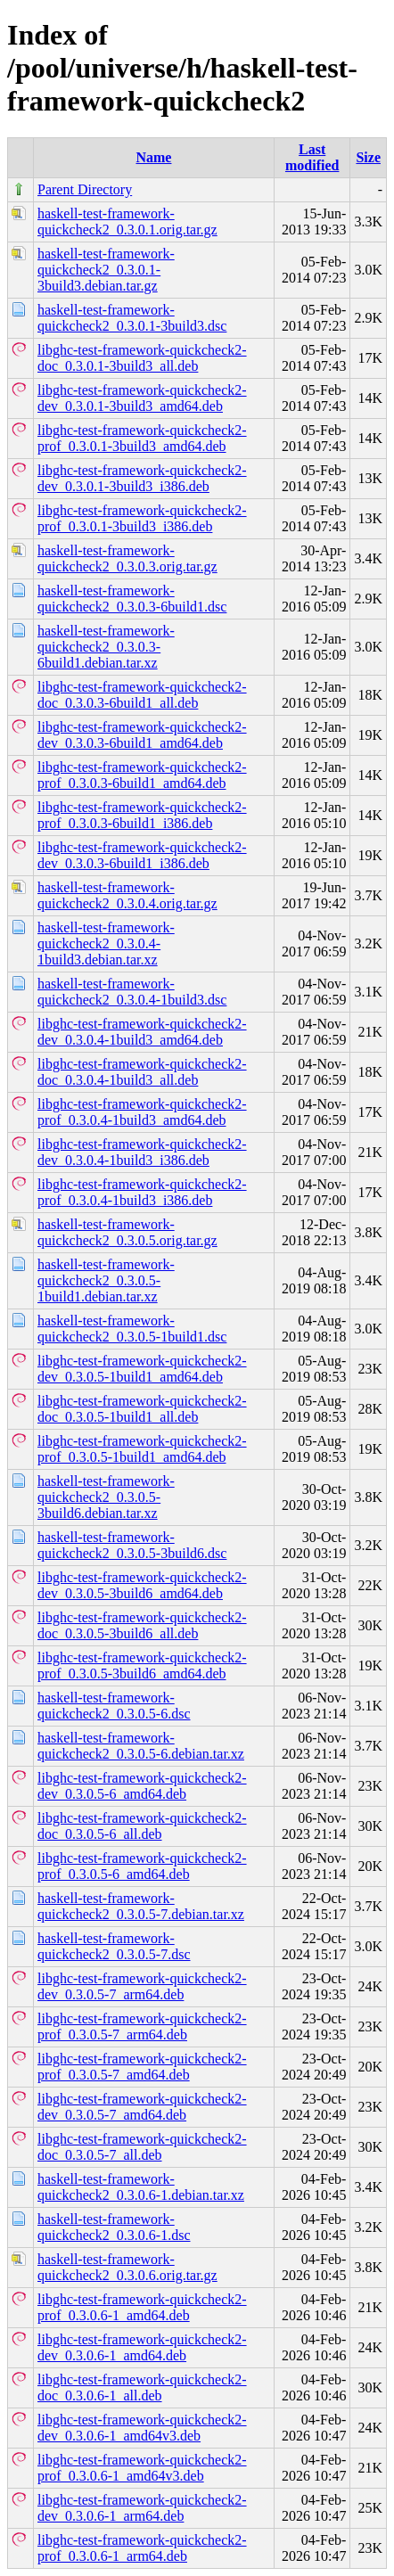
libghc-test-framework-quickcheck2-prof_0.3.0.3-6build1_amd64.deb (142, 775)
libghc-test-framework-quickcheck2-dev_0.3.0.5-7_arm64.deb (142, 1986)
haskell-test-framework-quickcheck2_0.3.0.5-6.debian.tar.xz (140, 1745)
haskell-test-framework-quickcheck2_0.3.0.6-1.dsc (114, 2227)
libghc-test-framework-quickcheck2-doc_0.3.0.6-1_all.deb (142, 2387)
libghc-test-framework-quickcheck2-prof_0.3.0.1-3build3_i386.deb (142, 518)
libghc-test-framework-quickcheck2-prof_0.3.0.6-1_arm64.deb (142, 2548)
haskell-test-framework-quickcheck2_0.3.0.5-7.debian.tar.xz (140, 1906)
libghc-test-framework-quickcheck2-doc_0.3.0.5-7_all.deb (142, 2146)
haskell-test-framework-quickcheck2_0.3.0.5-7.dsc (114, 1946)
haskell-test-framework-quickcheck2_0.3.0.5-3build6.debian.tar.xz (106, 1497)
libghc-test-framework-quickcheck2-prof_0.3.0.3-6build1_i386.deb (142, 815)
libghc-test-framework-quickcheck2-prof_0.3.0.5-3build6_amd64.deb (142, 1665)
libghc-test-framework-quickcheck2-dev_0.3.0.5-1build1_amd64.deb (142, 1368)
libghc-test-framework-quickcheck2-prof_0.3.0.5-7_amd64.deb (142, 2066)
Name (153, 157)
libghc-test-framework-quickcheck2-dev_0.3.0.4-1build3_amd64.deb (142, 1031)
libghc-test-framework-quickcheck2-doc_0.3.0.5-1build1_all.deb (142, 1408)
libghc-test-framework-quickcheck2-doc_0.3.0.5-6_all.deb (142, 1826)
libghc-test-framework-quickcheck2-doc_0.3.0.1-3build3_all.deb (142, 357)
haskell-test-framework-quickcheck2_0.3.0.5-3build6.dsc (131, 1545)
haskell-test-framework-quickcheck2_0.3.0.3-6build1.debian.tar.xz (106, 646)
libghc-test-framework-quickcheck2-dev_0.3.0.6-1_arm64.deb (142, 2507)
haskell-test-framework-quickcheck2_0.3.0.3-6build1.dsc (131, 598)
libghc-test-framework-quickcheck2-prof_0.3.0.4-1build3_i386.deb (142, 1192)
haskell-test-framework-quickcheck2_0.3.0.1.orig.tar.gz (127, 221)
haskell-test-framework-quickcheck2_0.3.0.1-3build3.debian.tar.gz (106, 269)
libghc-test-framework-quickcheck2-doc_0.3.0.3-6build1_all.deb (142, 694)
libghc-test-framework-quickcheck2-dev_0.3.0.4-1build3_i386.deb (142, 1152)
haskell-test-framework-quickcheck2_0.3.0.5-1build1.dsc (131, 1328)
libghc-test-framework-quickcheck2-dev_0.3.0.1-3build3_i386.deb (142, 478)
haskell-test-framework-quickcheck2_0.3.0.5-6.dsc (114, 1705)
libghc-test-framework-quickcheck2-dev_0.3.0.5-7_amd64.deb (142, 2106)
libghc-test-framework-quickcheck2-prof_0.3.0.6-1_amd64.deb (142, 2307)
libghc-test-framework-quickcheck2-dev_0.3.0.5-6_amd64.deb (142, 1785)
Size (368, 157)
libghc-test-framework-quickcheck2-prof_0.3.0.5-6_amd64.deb (142, 1866)
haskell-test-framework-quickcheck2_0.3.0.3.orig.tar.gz (127, 558)
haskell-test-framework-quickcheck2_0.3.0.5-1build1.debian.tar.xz (106, 1280)
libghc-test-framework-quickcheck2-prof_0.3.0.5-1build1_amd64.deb (142, 1448)
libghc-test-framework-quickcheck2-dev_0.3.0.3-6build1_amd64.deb (142, 735)
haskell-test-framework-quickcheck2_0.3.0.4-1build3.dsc (131, 991)
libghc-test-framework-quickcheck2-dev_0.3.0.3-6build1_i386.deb (142, 855)
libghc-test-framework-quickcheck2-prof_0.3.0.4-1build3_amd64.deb (142, 1112)
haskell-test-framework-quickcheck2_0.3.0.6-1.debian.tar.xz (140, 2187)
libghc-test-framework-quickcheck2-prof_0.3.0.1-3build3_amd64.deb (142, 438)
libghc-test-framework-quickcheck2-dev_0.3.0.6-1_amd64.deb (142, 2347)
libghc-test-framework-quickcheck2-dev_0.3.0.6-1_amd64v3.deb (142, 2427)
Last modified (312, 157)
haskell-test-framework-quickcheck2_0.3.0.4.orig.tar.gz (127, 895)
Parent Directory (84, 189)
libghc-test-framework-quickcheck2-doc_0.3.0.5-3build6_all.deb (142, 1625)
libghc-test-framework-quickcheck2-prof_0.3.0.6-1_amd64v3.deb (142, 2467)
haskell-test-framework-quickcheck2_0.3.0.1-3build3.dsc (131, 317)
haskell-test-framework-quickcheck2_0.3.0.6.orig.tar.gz (127, 2267)
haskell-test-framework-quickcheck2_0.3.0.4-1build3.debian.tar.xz (106, 943)
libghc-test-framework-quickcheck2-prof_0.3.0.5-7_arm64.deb (142, 2026)
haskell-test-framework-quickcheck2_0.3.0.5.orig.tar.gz (127, 1232)
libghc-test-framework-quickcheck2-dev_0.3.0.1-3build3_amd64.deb (142, 398)
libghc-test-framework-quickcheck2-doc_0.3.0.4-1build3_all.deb (142, 1071)
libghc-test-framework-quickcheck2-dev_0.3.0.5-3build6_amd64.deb (142, 1585)
